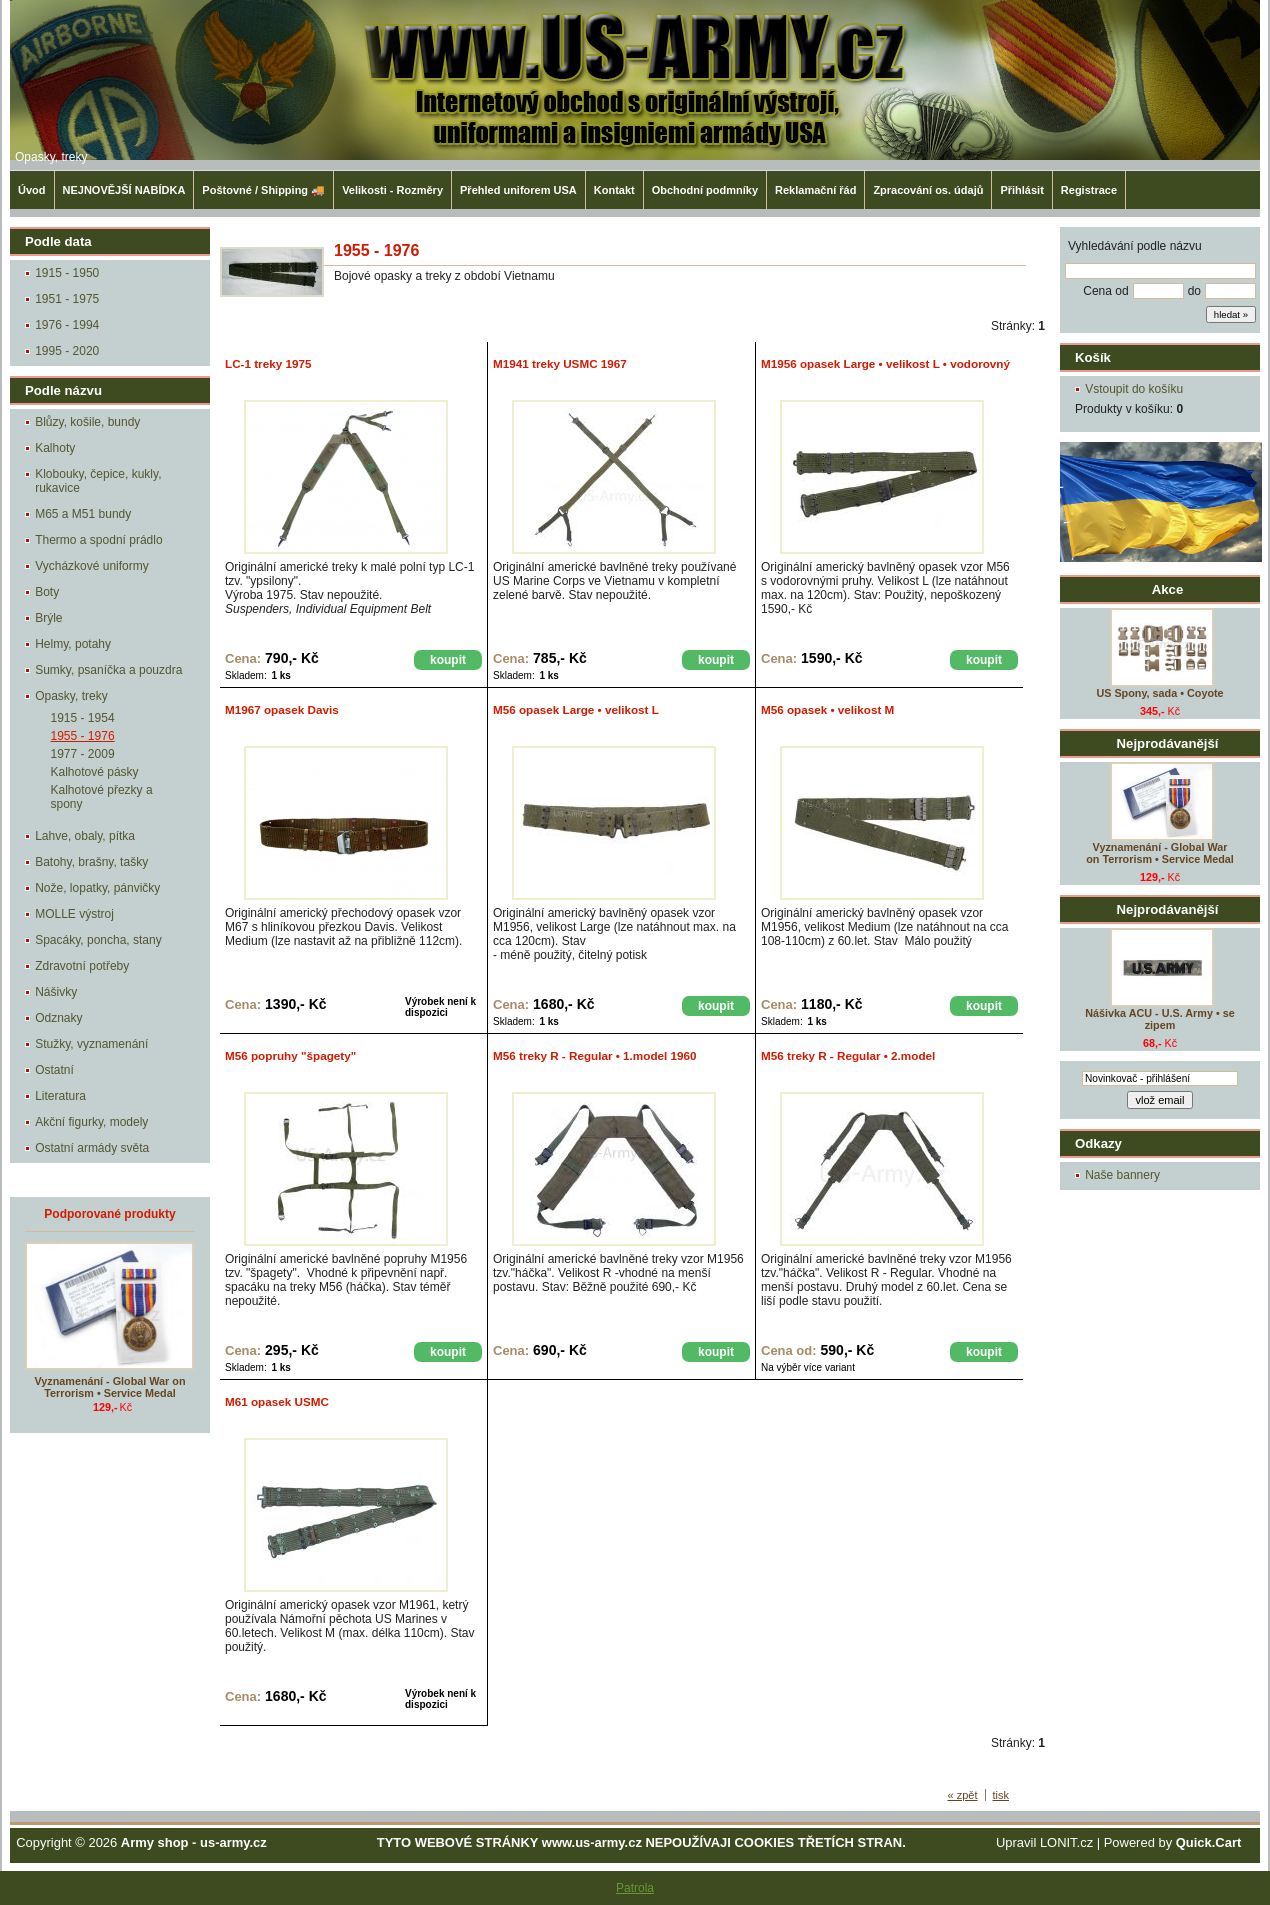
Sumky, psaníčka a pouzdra (108, 670)
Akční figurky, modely (91, 1122)
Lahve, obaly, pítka (85, 836)
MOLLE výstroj (74, 914)
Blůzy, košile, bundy (87, 422)
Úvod (32, 190)
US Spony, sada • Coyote (1159, 693)
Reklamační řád (815, 190)
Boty (47, 592)
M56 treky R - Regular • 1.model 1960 (595, 1055)
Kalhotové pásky (95, 772)
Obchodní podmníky (705, 190)
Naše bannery (1122, 1175)
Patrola (635, 1888)
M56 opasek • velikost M (827, 709)
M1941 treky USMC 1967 (560, 363)
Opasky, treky (51, 157)
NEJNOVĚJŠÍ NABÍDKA (124, 190)
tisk (1001, 1795)
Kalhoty (55, 448)
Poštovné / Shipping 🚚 (263, 190)
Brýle (48, 618)
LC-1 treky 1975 (268, 363)
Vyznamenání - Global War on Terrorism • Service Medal (1160, 853)
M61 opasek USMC (277, 1401)
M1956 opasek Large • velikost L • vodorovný (885, 363)
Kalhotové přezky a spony (102, 797)
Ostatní (54, 1070)
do (1194, 291)
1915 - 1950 (67, 273)
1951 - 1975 (67, 299)
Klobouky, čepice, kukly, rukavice (98, 481)
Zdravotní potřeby (82, 966)
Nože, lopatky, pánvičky (97, 888)
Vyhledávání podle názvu (1135, 246)
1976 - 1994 (67, 325)
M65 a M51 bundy (83, 514)
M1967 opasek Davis (282, 709)
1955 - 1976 (83, 736)
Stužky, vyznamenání (91, 1044)
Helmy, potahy (73, 644)
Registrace (1089, 190)
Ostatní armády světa (92, 1148)
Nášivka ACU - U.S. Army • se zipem (1159, 1019)
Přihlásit (1021, 190)
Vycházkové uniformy (92, 566)
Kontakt (614, 190)
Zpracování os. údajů (928, 190)
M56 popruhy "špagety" (290, 1055)
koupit (448, 660)
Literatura (60, 1096)
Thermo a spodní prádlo (98, 540)
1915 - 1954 (83, 718)
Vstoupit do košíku (1134, 389)
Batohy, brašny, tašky (91, 862)
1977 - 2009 (83, 754)
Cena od (1105, 291)
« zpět (963, 1795)
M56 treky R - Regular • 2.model (848, 1055)
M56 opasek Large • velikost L (576, 709)
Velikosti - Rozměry (392, 190)
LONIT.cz (1066, 1842)
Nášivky (56, 992)
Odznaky (58, 1018)
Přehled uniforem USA (518, 190)
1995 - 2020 (67, 351)
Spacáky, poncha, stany (98, 940)
